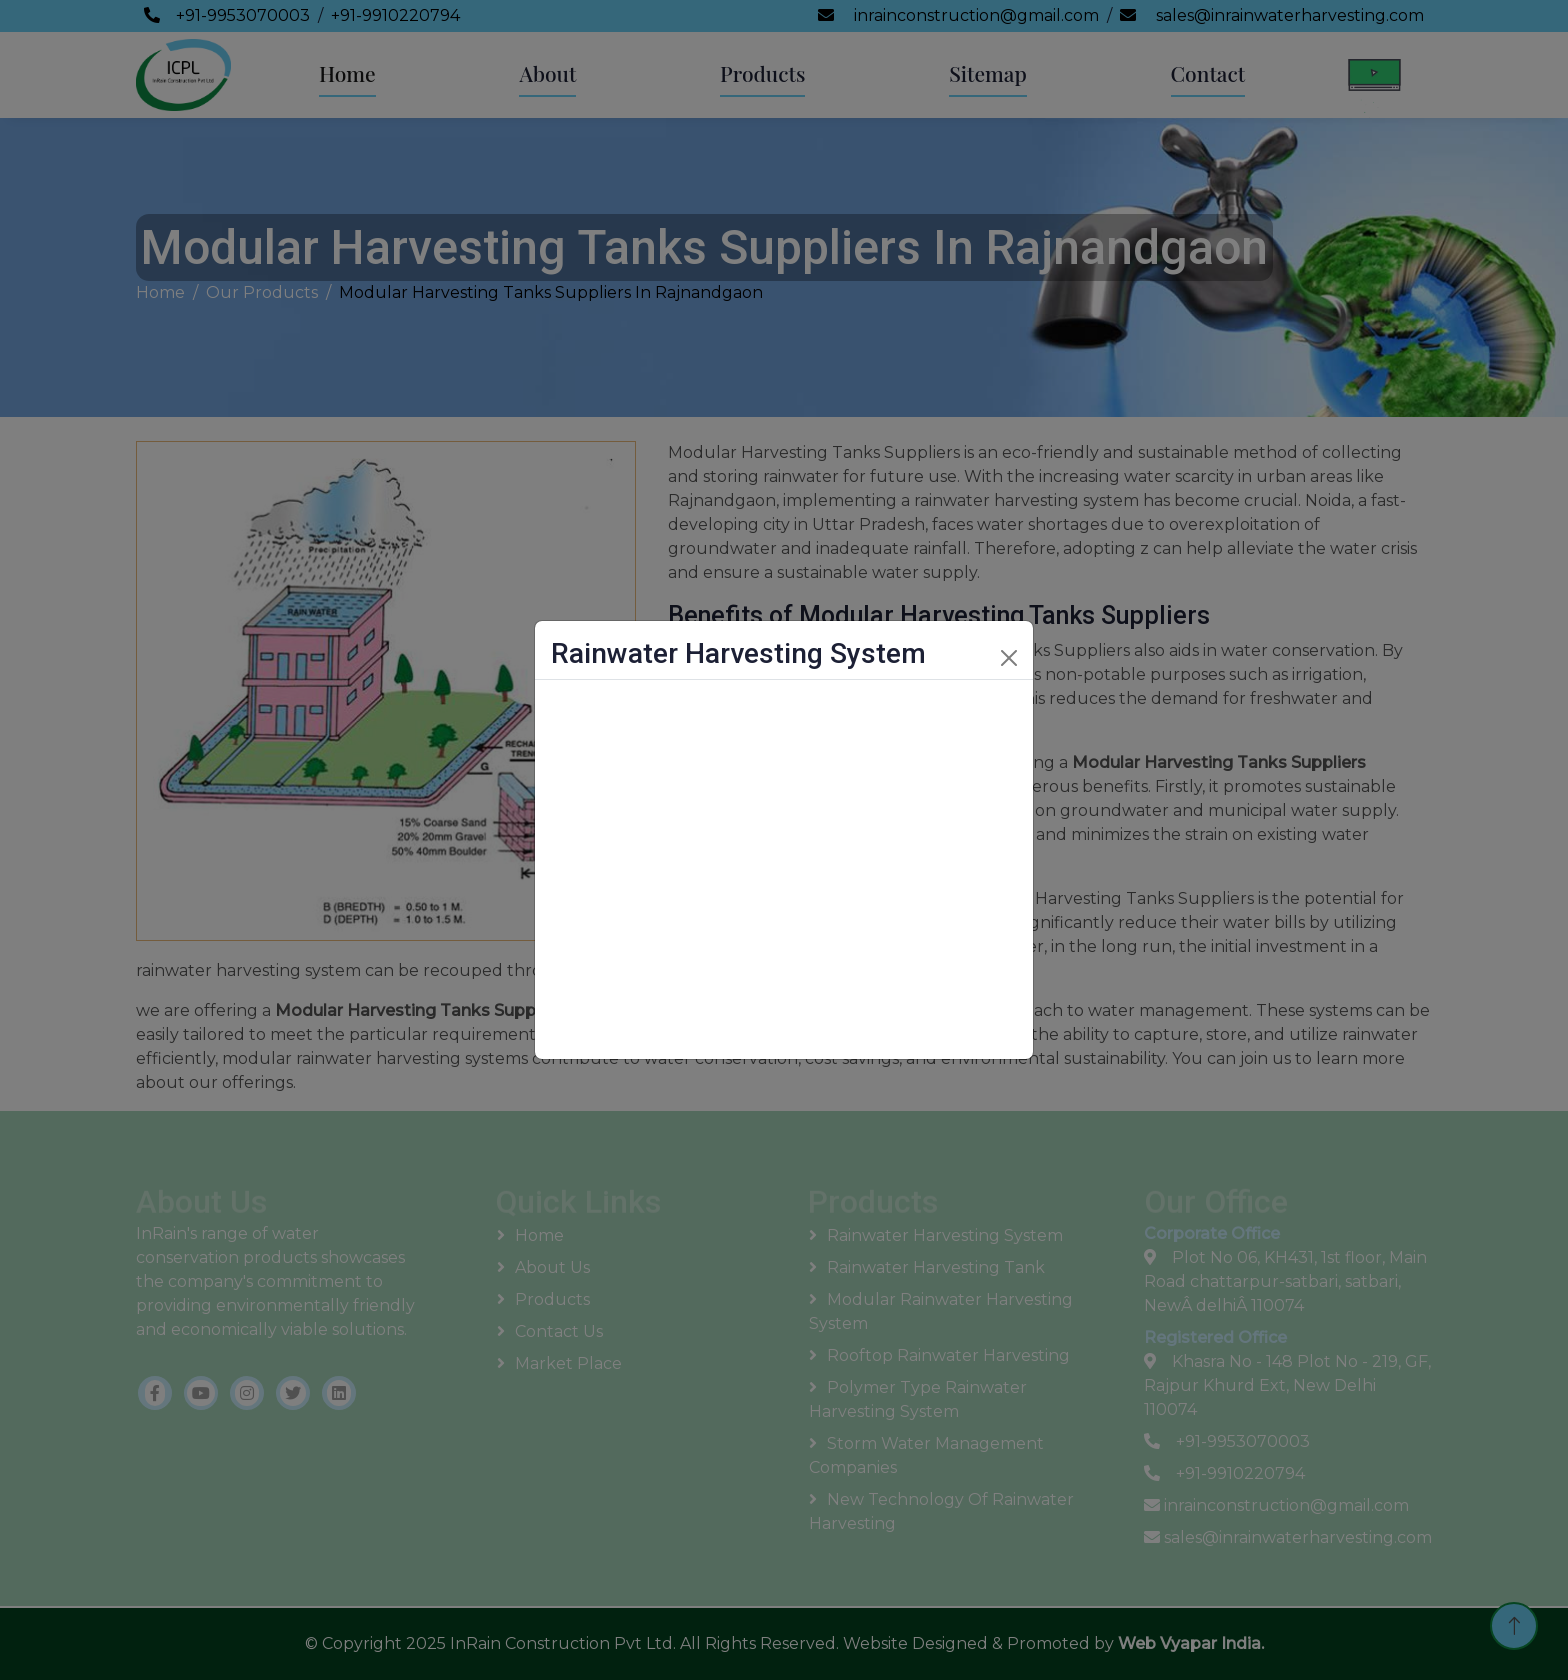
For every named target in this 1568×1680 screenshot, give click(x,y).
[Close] (1009, 658)
